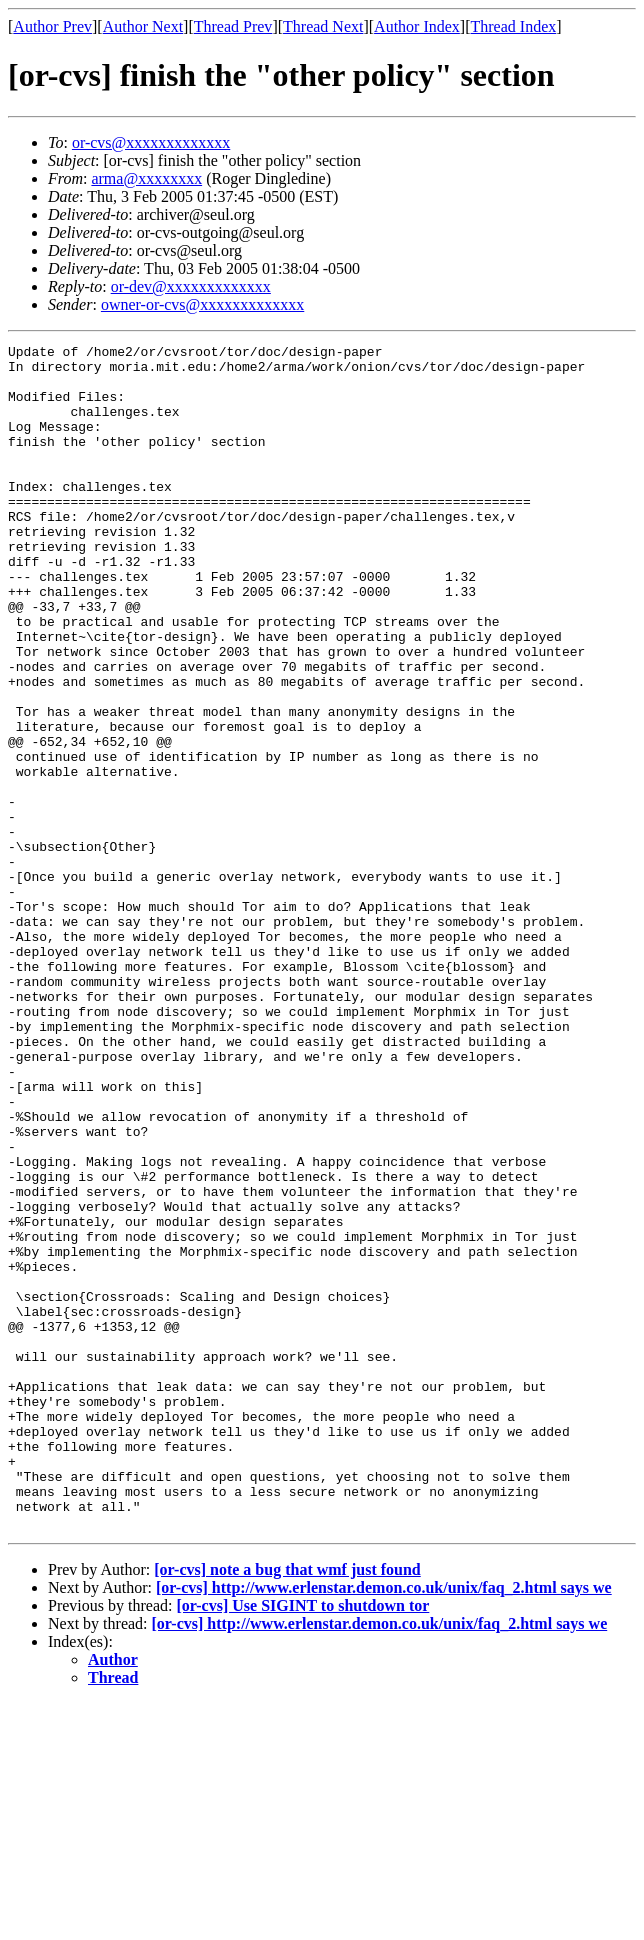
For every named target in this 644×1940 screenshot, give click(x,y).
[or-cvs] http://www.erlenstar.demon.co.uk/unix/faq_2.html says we (384, 1824)
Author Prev (52, 26)
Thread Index (514, 26)
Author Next (143, 26)
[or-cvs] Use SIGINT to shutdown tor (302, 1842)
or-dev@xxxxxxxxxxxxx (191, 286)
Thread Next (323, 26)
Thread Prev (233, 26)
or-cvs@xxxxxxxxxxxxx (151, 142)
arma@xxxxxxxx (146, 178)
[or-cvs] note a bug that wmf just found (287, 1806)
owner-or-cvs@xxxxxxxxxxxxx (202, 304)
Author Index (417, 26)
